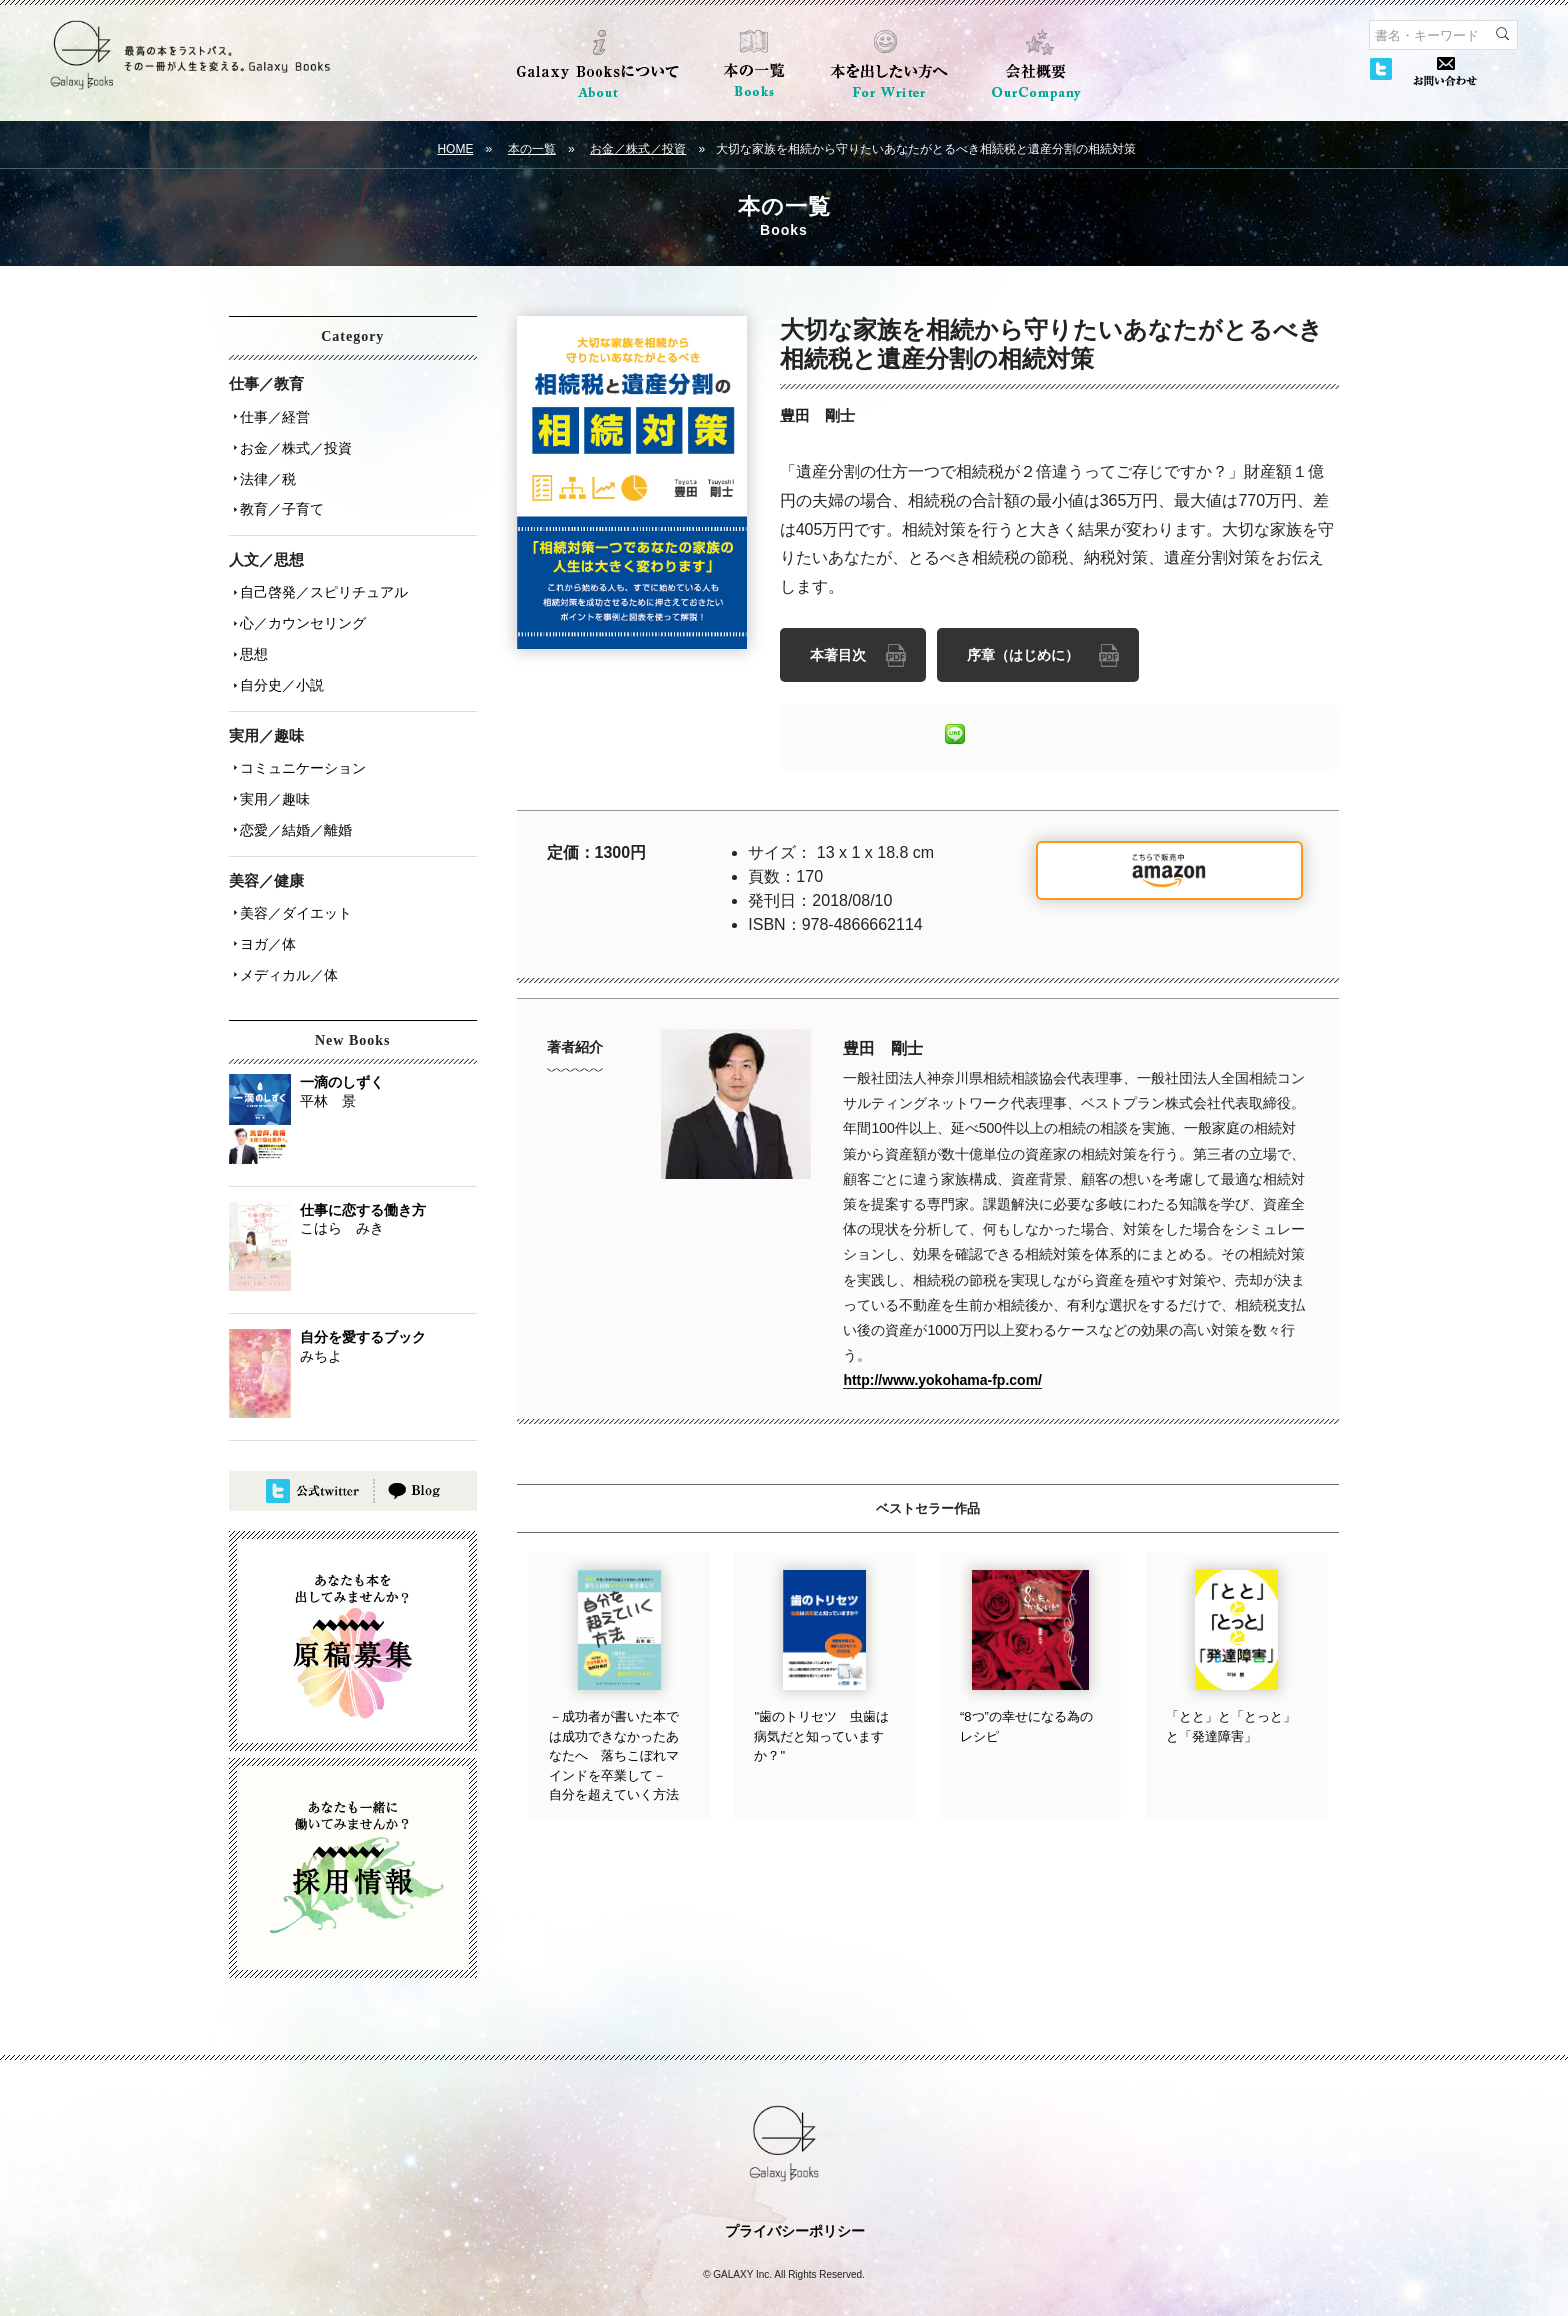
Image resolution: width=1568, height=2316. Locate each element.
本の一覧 (532, 149)
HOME (455, 149)
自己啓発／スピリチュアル (321, 579)
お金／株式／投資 (638, 149)
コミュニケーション (300, 743)
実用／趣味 (272, 771)
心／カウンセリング (300, 607)
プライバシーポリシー (795, 2190)
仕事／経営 (272, 415)
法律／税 (265, 471)
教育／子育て (279, 499)
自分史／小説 (279, 663)
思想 (251, 635)
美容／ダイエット (293, 879)
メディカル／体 (286, 935)
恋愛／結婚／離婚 (293, 799)
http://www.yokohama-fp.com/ (942, 1377)
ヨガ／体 (265, 907)
